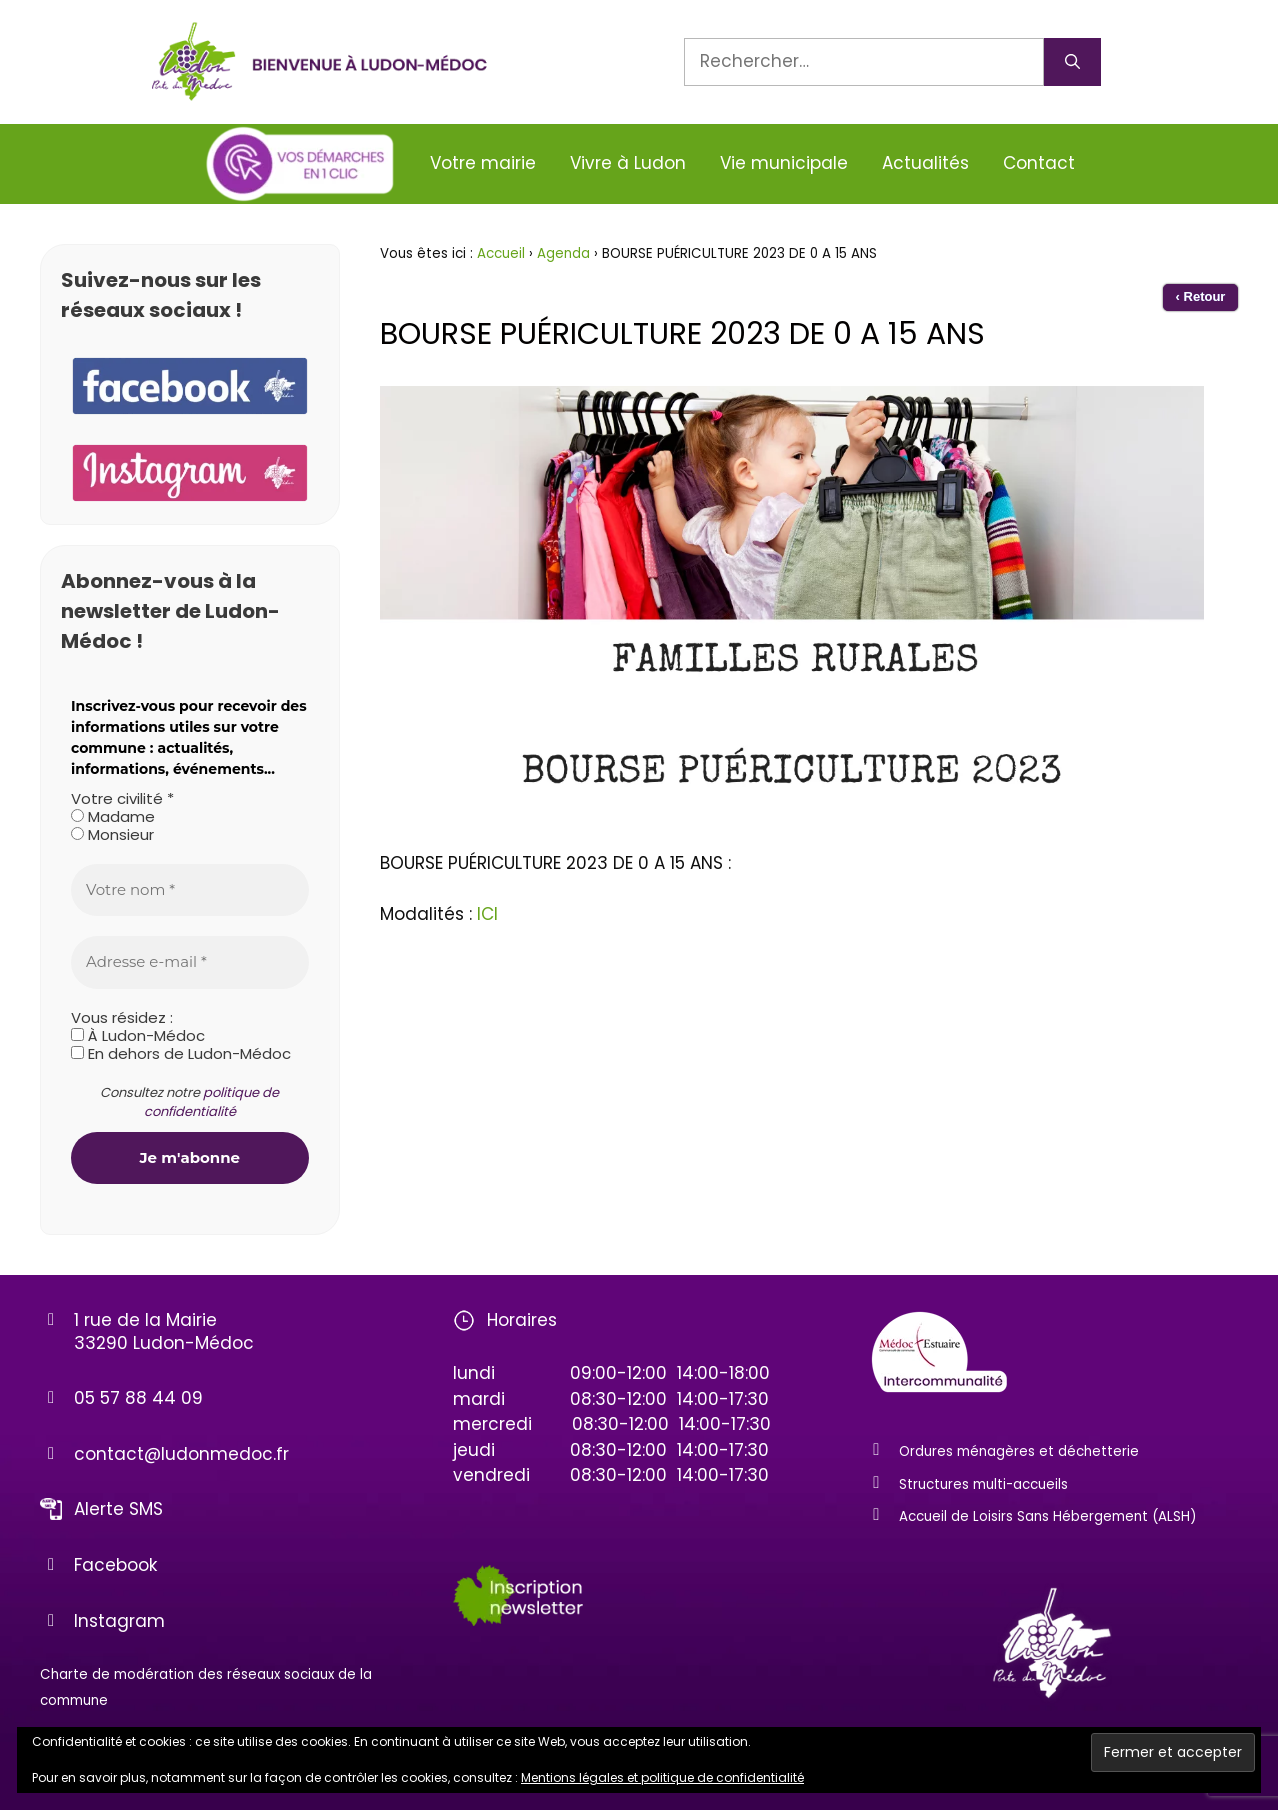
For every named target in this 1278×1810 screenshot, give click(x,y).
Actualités (925, 163)
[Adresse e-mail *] (190, 962)
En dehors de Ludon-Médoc (181, 1054)
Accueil (501, 253)
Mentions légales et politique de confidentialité (662, 1777)
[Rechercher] (1072, 62)
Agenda (563, 253)
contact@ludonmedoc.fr (181, 1454)
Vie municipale (784, 163)
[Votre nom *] (190, 890)
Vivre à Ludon (628, 163)
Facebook (115, 1565)
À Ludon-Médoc (138, 1036)
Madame (113, 817)
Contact (1039, 163)
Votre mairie (483, 163)
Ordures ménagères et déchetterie (1019, 1451)
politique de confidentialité (212, 1102)
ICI (487, 914)
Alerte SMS (118, 1509)
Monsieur (112, 835)
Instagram (119, 1621)
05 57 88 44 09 (138, 1398)
